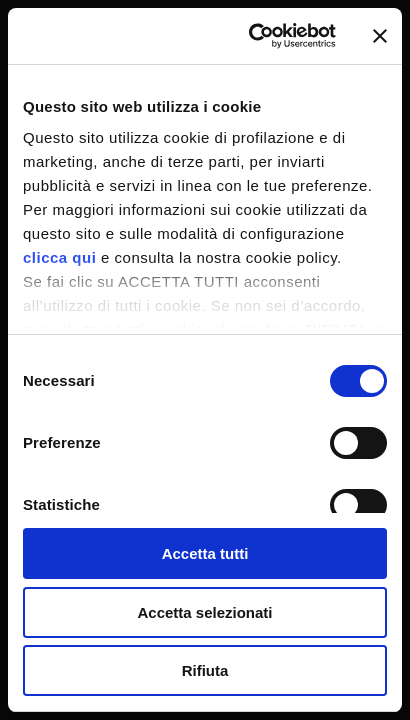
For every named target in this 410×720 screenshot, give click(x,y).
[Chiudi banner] (380, 36)
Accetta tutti (205, 553)
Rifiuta (205, 670)
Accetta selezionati (204, 612)
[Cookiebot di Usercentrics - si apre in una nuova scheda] (253, 36)
